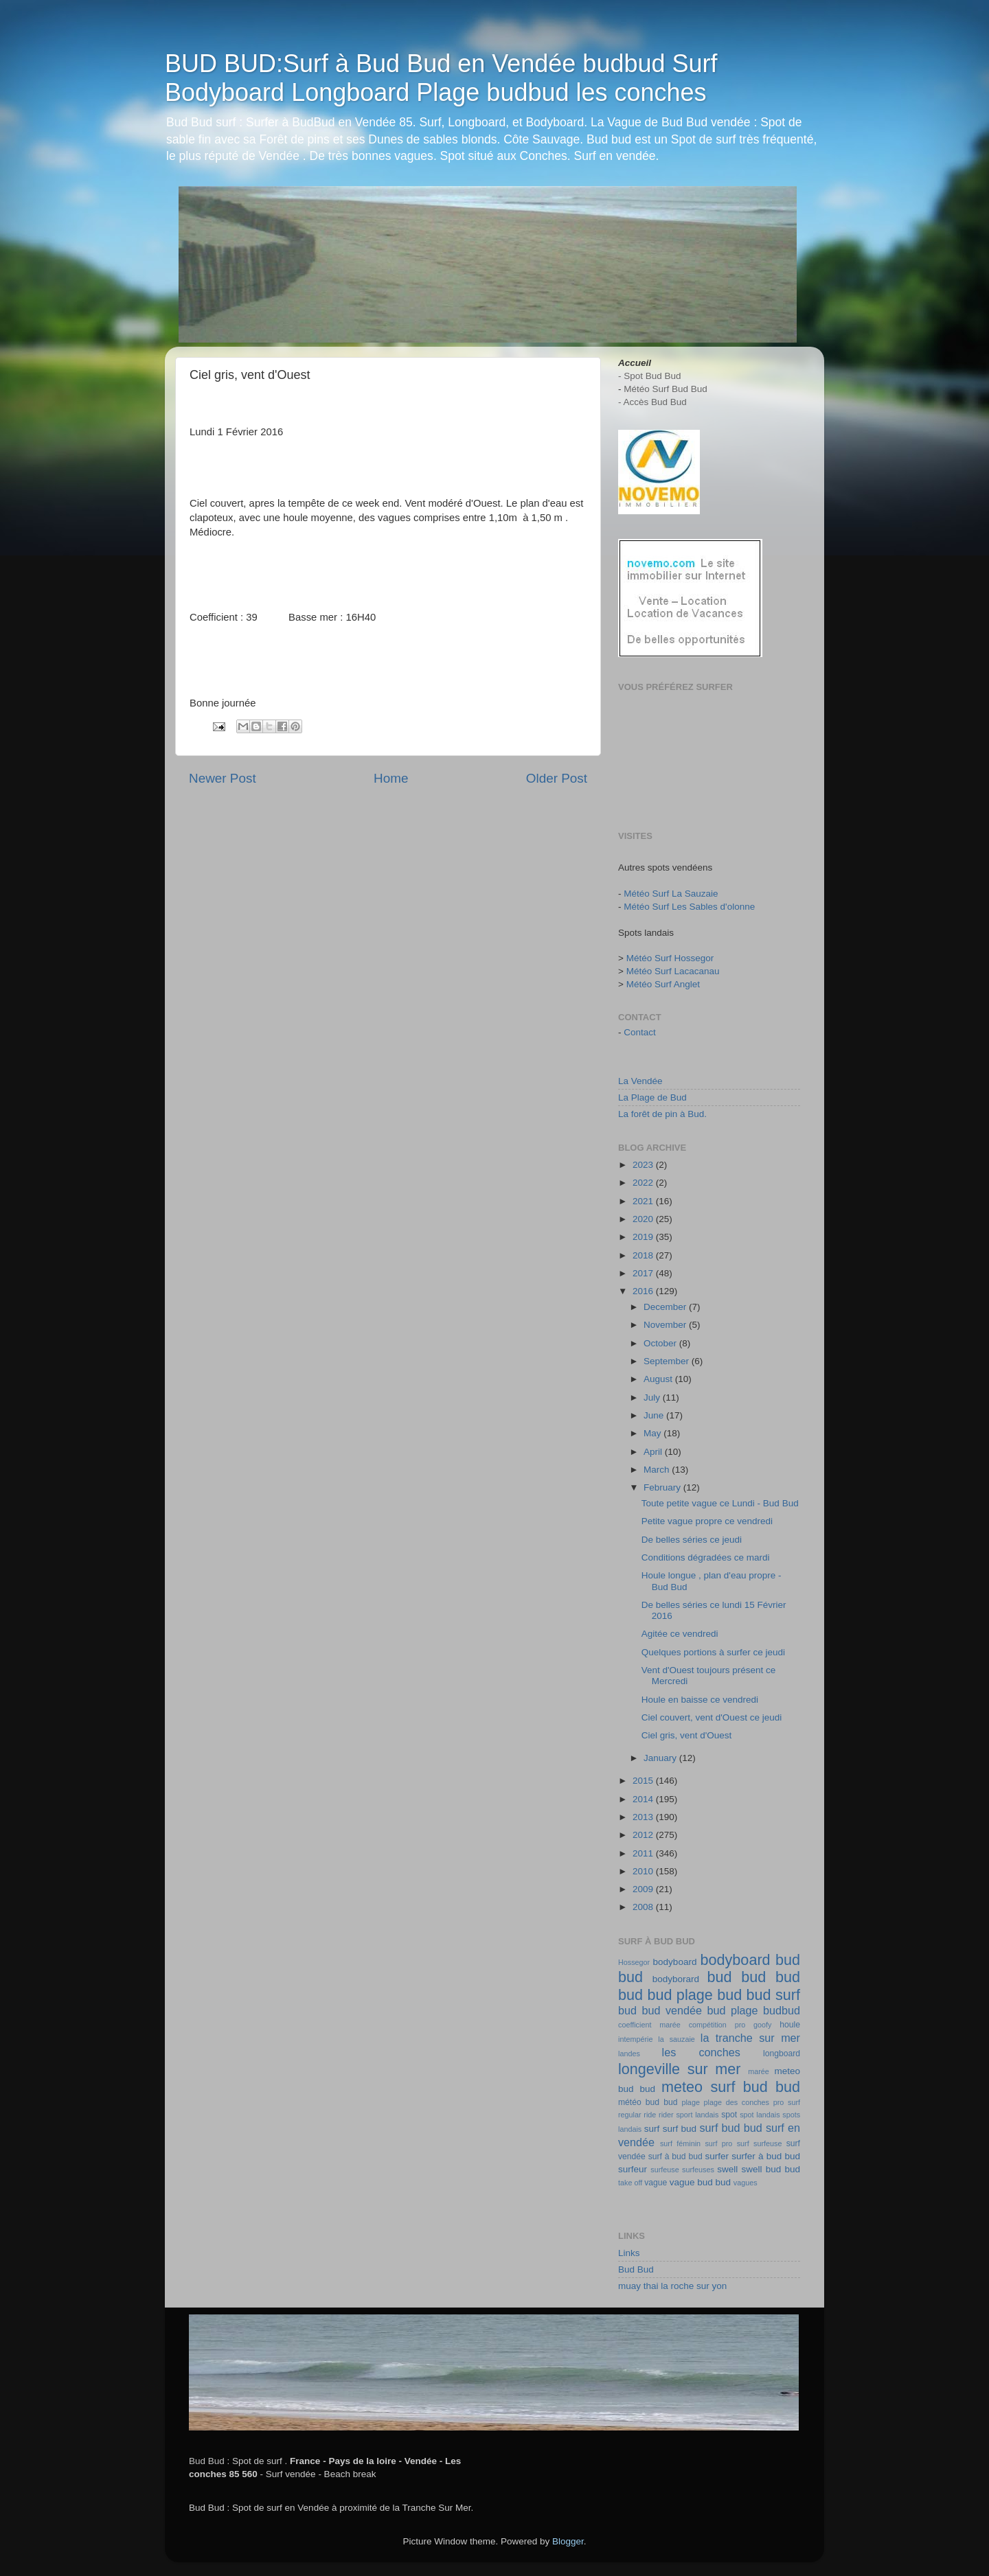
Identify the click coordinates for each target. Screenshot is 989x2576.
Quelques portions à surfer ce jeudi (713, 1652)
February (663, 1487)
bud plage (732, 2010)
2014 (644, 1799)
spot (729, 2114)
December (666, 1307)
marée (758, 2071)
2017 (644, 1273)
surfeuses (698, 2169)
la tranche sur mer (750, 2038)
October (661, 1343)
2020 (644, 1219)
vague (655, 2182)
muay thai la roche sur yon (672, 2286)
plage (690, 2102)
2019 (644, 1237)
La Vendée (640, 1081)
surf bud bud (731, 2127)
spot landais (760, 2115)
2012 (644, 1835)
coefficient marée (649, 2025)
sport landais (697, 2115)
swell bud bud (771, 2169)
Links (629, 2253)
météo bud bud (647, 2102)
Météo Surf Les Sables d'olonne (689, 906)
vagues (746, 2182)
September (668, 1361)
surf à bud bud (675, 2156)
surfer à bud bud (765, 2156)
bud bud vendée (660, 2010)
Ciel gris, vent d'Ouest (686, 1735)
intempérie (635, 2039)
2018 (644, 1255)
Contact (640, 1032)
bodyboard (675, 1962)
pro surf (786, 2102)
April (654, 1452)
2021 (644, 1201)
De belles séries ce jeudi (691, 1539)
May (653, 1433)
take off (630, 2182)
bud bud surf (758, 1994)
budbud (781, 2010)
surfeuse (664, 2169)
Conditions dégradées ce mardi (705, 1557)
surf (652, 2129)
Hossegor (634, 1962)
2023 (644, 1165)
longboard (781, 2053)
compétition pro (717, 2025)
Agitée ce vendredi (679, 1634)
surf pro (718, 2143)
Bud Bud (636, 2269)
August (659, 1379)
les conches (701, 2052)
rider (666, 2115)
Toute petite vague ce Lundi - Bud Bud (720, 1503)
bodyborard (675, 1979)
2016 (644, 1291)
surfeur (632, 2169)
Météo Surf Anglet (663, 984)
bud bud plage (665, 1994)
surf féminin (680, 2143)
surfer (717, 2156)
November (666, 1325)
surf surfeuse (759, 2143)
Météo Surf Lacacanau (673, 971)
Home (391, 778)
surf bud (679, 2129)
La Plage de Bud (652, 1097)
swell (727, 2169)
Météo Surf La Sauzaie (671, 893)
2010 (644, 1871)
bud (719, 1977)
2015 (644, 1780)
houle (790, 2024)
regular (629, 2115)
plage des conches (736, 2102)
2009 (644, 1889)
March (658, 1469)
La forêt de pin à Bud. (662, 1114)
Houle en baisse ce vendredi (699, 1699)
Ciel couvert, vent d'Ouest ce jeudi (711, 1717)
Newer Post (222, 778)
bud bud (770, 1977)
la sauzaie (676, 2039)
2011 (644, 1853)
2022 (644, 1182)
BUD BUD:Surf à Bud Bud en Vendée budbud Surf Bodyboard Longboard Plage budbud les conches (441, 77)
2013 (644, 1817)
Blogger (568, 2541)
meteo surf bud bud (730, 2086)
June (655, 1415)
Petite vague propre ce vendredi (707, 1521)
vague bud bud (700, 2182)
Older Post (556, 778)
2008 (644, 1907)
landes (629, 2053)
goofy (762, 2025)
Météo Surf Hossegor (670, 958)
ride (650, 2115)
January (661, 1758)
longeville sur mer (679, 2069)
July (653, 1397)
